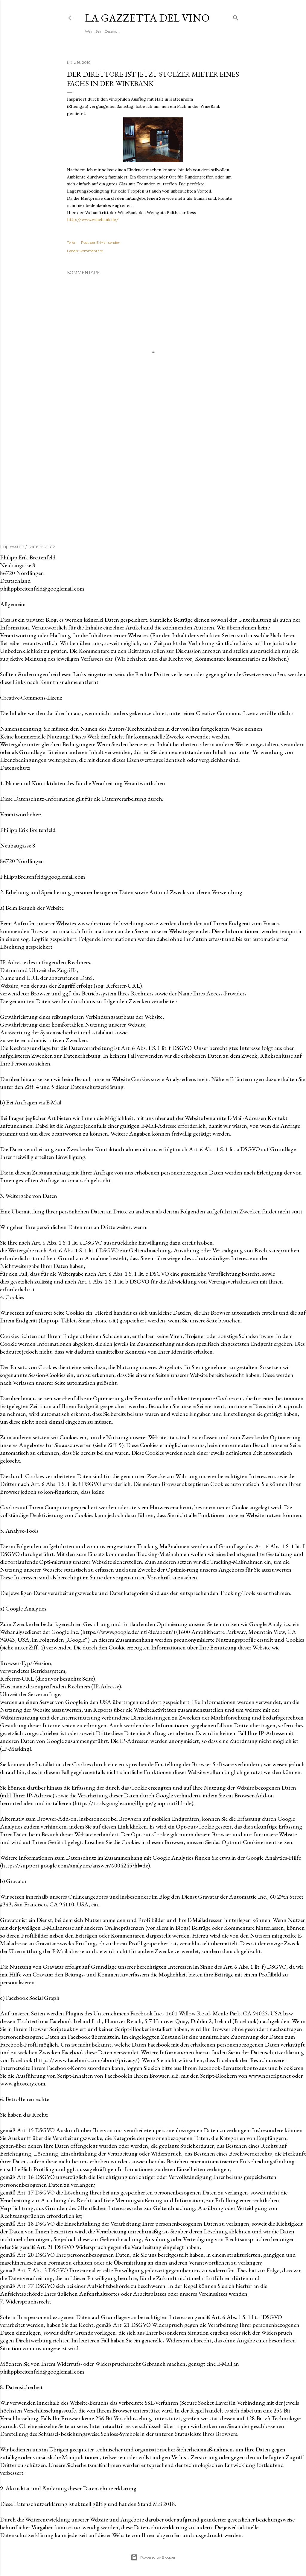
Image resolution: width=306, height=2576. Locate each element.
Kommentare (91, 251)
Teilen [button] (72, 242)
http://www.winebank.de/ (93, 219)
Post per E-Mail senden (100, 242)
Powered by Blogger (153, 2557)
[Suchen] (235, 16)
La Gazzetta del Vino (147, 18)
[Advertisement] (153, 472)
